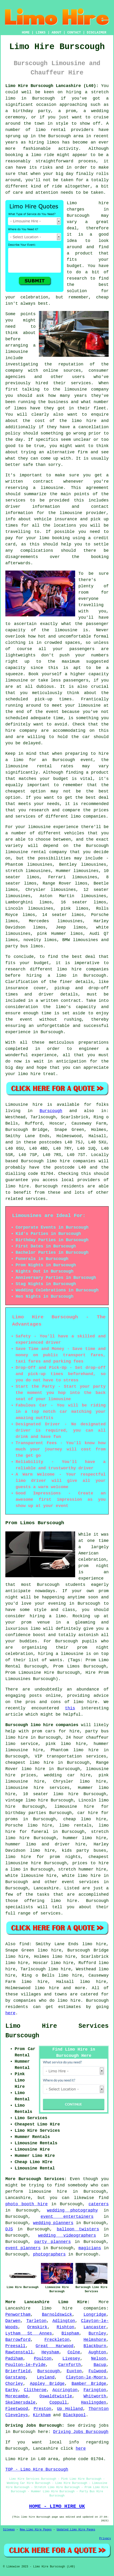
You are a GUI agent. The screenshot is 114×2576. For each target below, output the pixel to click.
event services (80, 1882)
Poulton (43, 2358)
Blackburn (95, 2346)
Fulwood (97, 2371)
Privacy (105, 2538)
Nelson (98, 2358)
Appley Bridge (47, 2383)
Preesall (15, 2346)
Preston (42, 2408)
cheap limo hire (84, 1819)
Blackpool (74, 2415)
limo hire (29, 1074)
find (24, 1944)
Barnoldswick (57, 2314)
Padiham (14, 2358)
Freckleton (57, 2339)
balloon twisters (78, 2229)
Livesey (71, 2358)
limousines (85, 871)
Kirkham (42, 2415)
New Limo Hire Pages (36, 2529)
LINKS (40, 32)
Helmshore (95, 2339)
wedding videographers (67, 2235)
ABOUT (56, 32)
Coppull (58, 2402)
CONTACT (74, 32)
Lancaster (95, 2327)
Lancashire (46, 1888)
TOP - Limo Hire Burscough (36, 2469)
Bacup (100, 2364)
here (10, 2013)
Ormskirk (37, 2327)
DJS (9, 2229)
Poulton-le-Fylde (25, 2364)
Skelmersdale (20, 2402)
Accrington (64, 2390)
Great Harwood (54, 2346)
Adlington (63, 2321)
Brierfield (17, 2371)
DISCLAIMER (96, 32)
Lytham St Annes (28, 2333)
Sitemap (9, 2529)
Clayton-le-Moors (86, 2377)
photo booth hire (26, 2204)
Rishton (65, 2327)
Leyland (46, 2377)
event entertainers (67, 2216)
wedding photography (72, 2210)
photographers (49, 2254)
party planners (52, 2241)
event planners (22, 2248)
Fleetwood (16, 2408)
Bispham (70, 2333)
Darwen (12, 2321)
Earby (11, 2390)
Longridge (95, 2314)
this (70, 1708)
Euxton (74, 2371)
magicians (89, 2248)
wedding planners (53, 2223)
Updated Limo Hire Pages (76, 2529)
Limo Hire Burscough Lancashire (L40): (52, 86)
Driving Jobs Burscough (80, 2431)
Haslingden (93, 2402)
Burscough (51, 1111)
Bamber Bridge (88, 2383)
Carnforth (69, 2364)
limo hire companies (73, 2308)
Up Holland (70, 2408)
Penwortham (17, 2314)
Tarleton (36, 2321)
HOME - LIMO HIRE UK (57, 2506)
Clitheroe (35, 2390)
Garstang (15, 2377)
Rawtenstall (19, 2352)
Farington (95, 2390)
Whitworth (95, 2396)
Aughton (97, 2352)
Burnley (97, 2333)
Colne (73, 2352)
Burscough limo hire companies (41, 1725)
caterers (99, 2204)
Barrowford (17, 2339)
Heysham (50, 2352)
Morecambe (16, 2396)
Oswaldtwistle (55, 2396)
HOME (26, 32)
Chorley (14, 2383)
